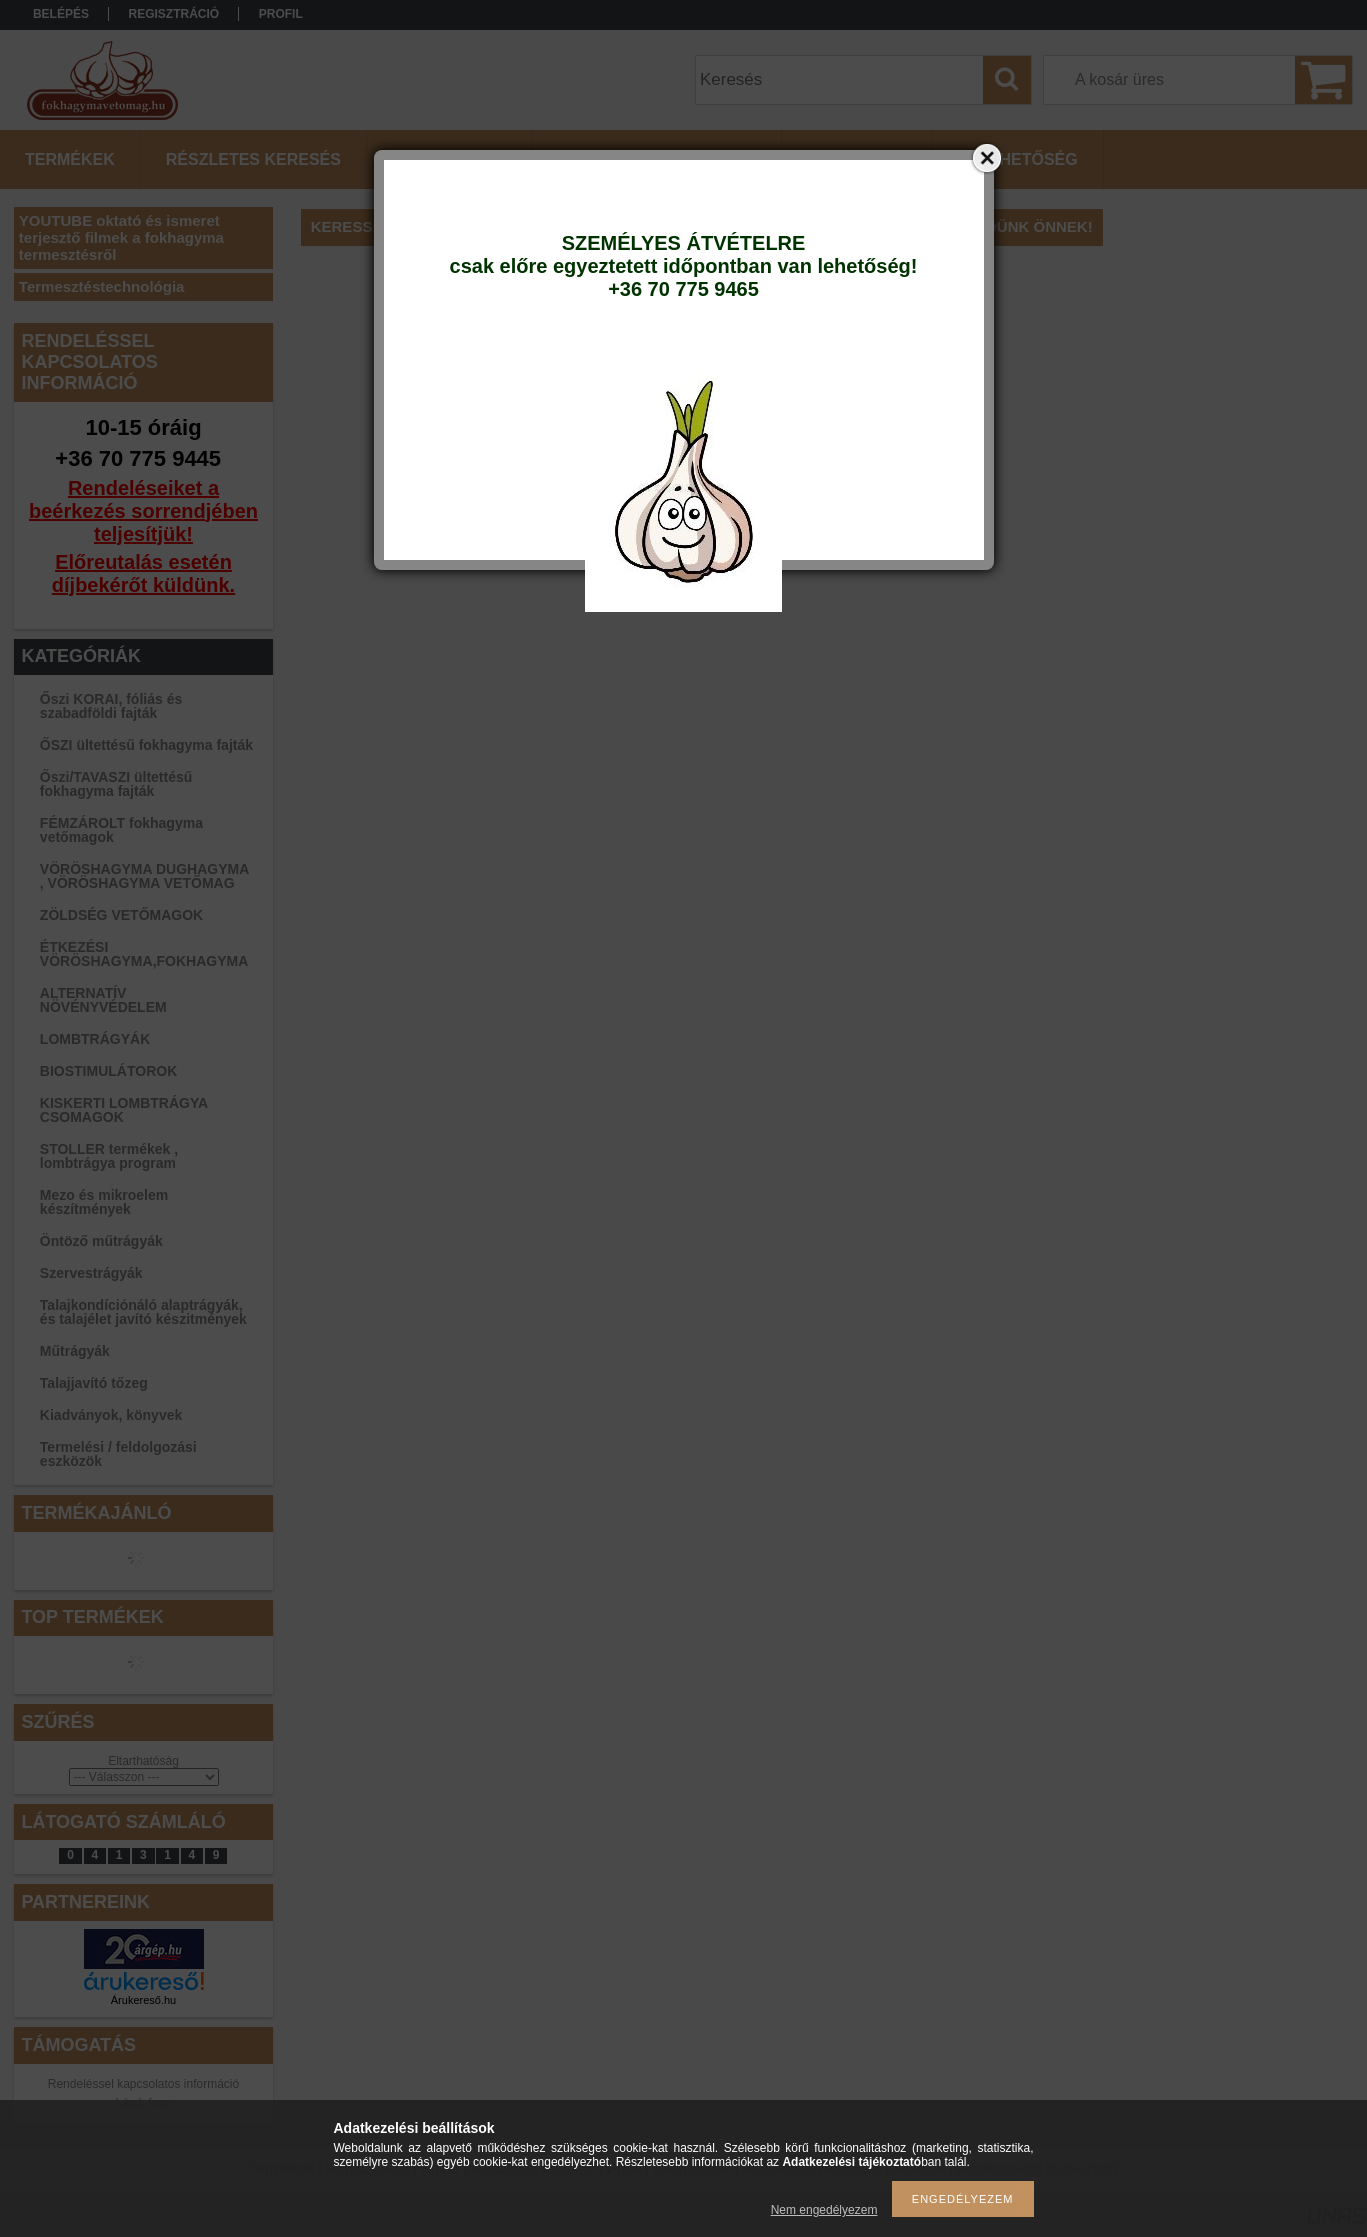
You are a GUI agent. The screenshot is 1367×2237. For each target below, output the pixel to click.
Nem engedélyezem (824, 2210)
